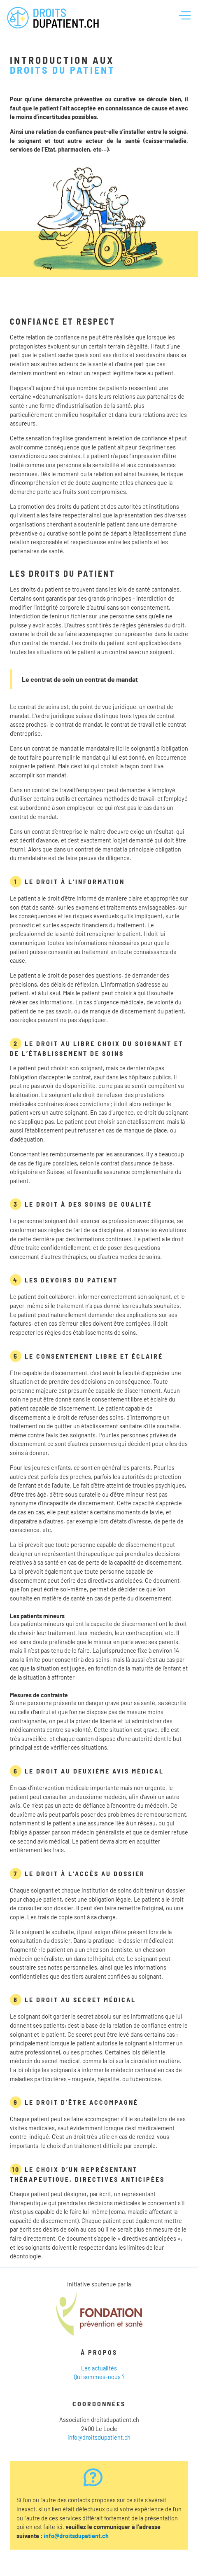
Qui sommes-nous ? (99, 2376)
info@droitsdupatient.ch (99, 2437)
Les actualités (99, 2368)
